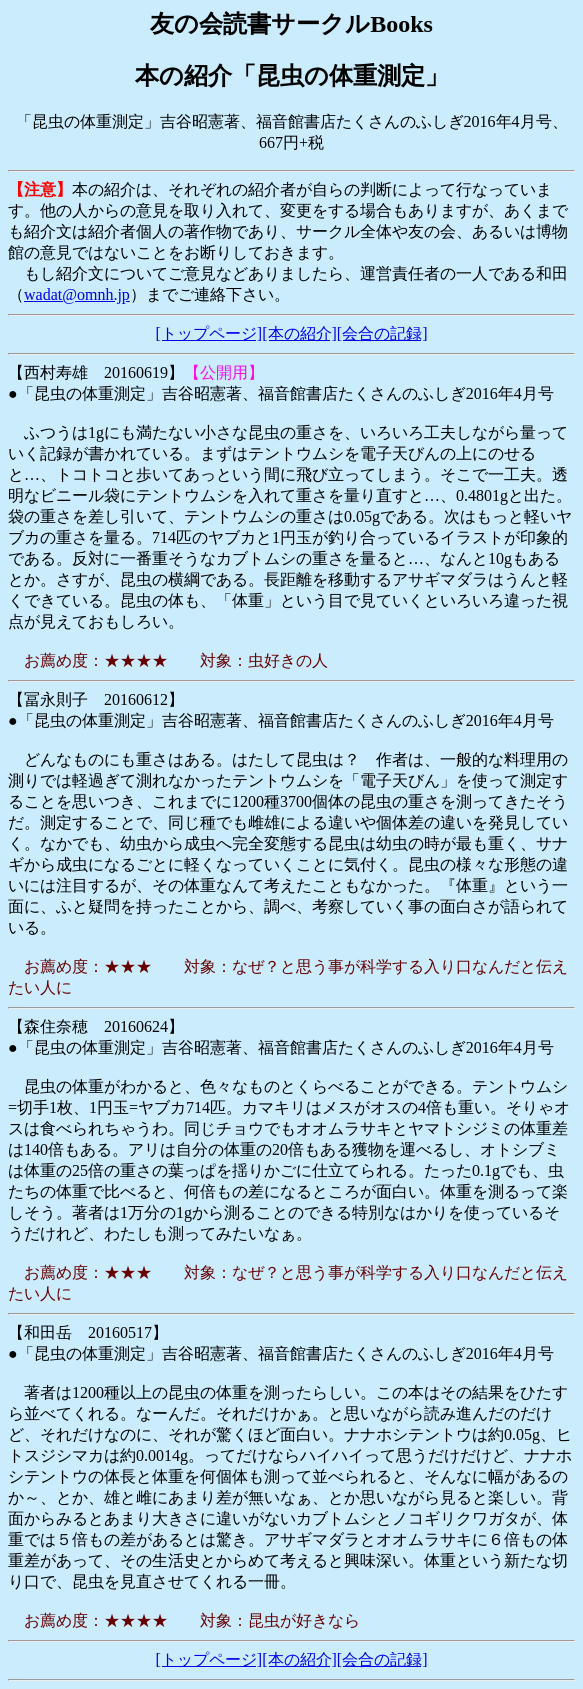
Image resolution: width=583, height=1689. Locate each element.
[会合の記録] (382, 333)
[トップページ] (209, 333)
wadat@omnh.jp (77, 294)
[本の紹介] (299, 333)
